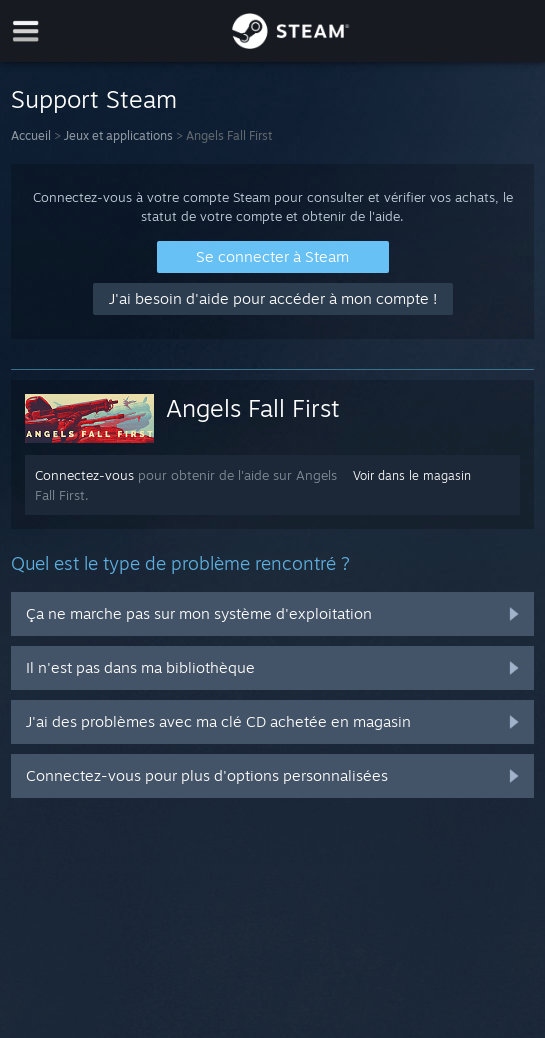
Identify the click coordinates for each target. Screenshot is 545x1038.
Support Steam (94, 99)
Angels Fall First (253, 408)
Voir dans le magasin (412, 475)
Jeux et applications (118, 135)
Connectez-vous (84, 475)
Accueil (31, 135)
